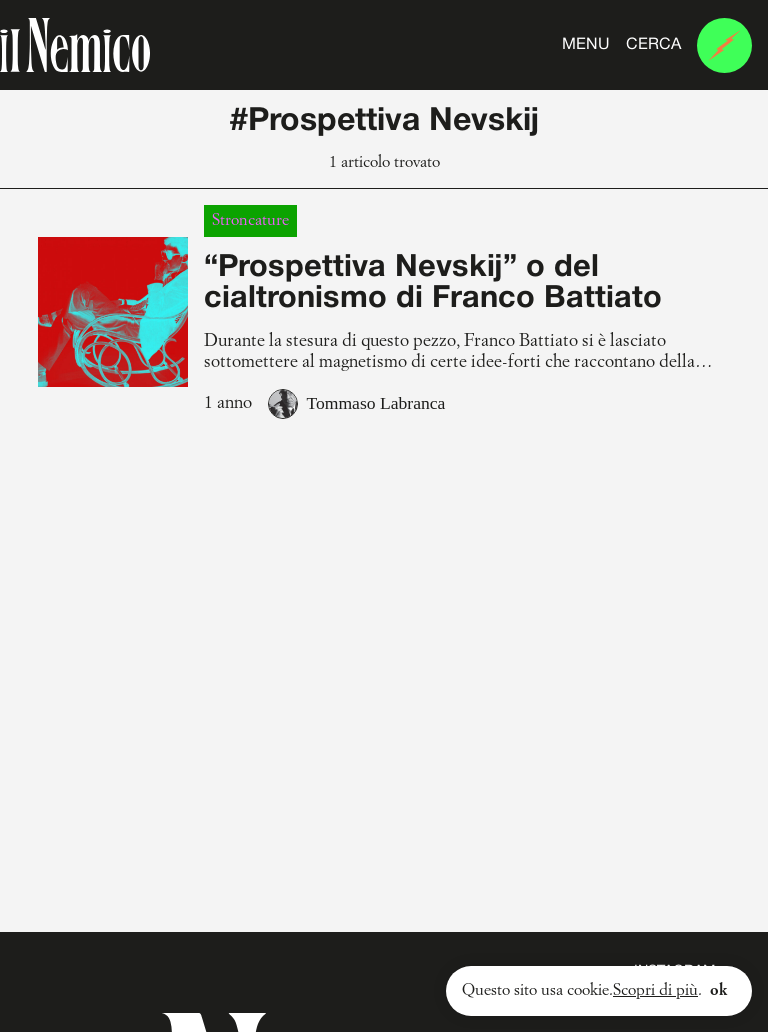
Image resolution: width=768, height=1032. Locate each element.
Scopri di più (655, 991)
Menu (586, 45)
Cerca (653, 45)
